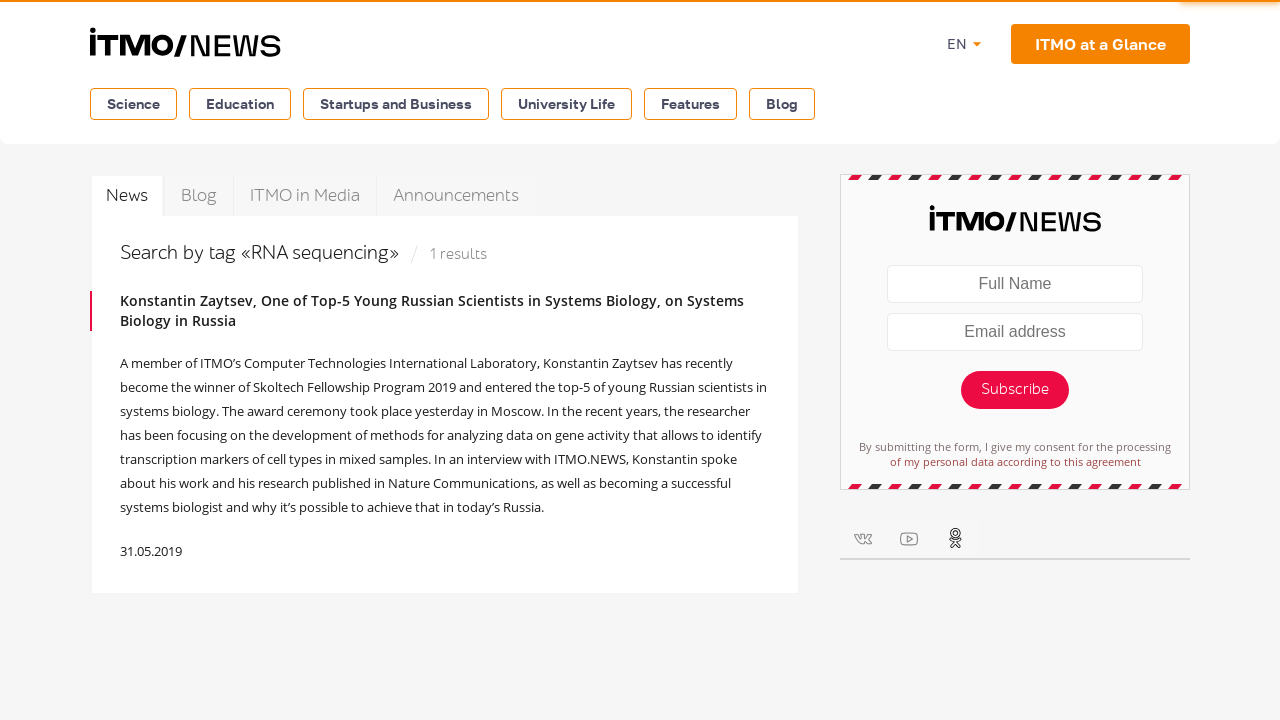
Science (133, 103)
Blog (782, 103)
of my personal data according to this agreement (1015, 461)
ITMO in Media (305, 195)
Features (690, 103)
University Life (566, 103)
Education (240, 103)
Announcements (456, 195)
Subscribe (1015, 389)
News (127, 195)
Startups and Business (396, 103)
